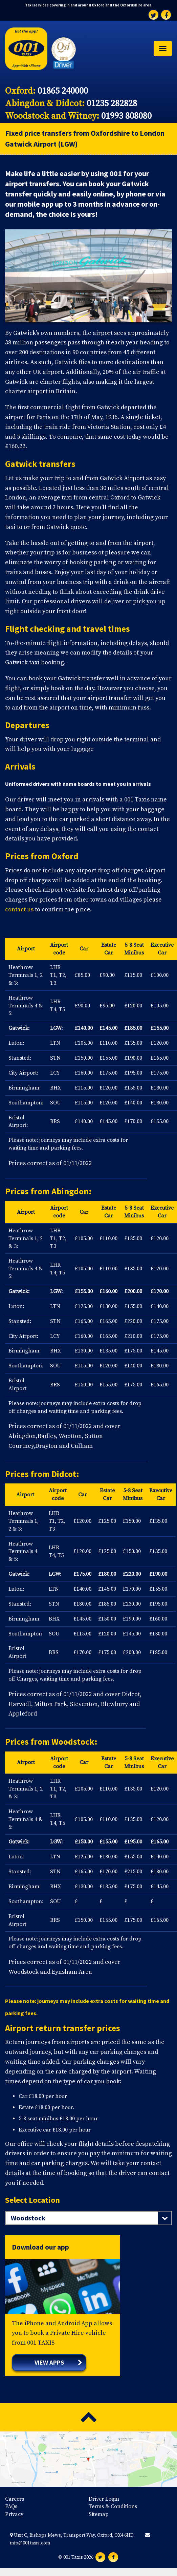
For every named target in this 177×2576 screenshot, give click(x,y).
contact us (19, 909)
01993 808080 (126, 116)
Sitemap (99, 2514)
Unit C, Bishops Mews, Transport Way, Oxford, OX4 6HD (72, 2535)
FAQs (11, 2506)
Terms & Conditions (113, 2506)
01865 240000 (63, 91)
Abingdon (70, 1191)
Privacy (14, 2514)
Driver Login (104, 2499)
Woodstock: (74, 1741)
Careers (14, 2499)
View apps (49, 2362)
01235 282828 (112, 103)
